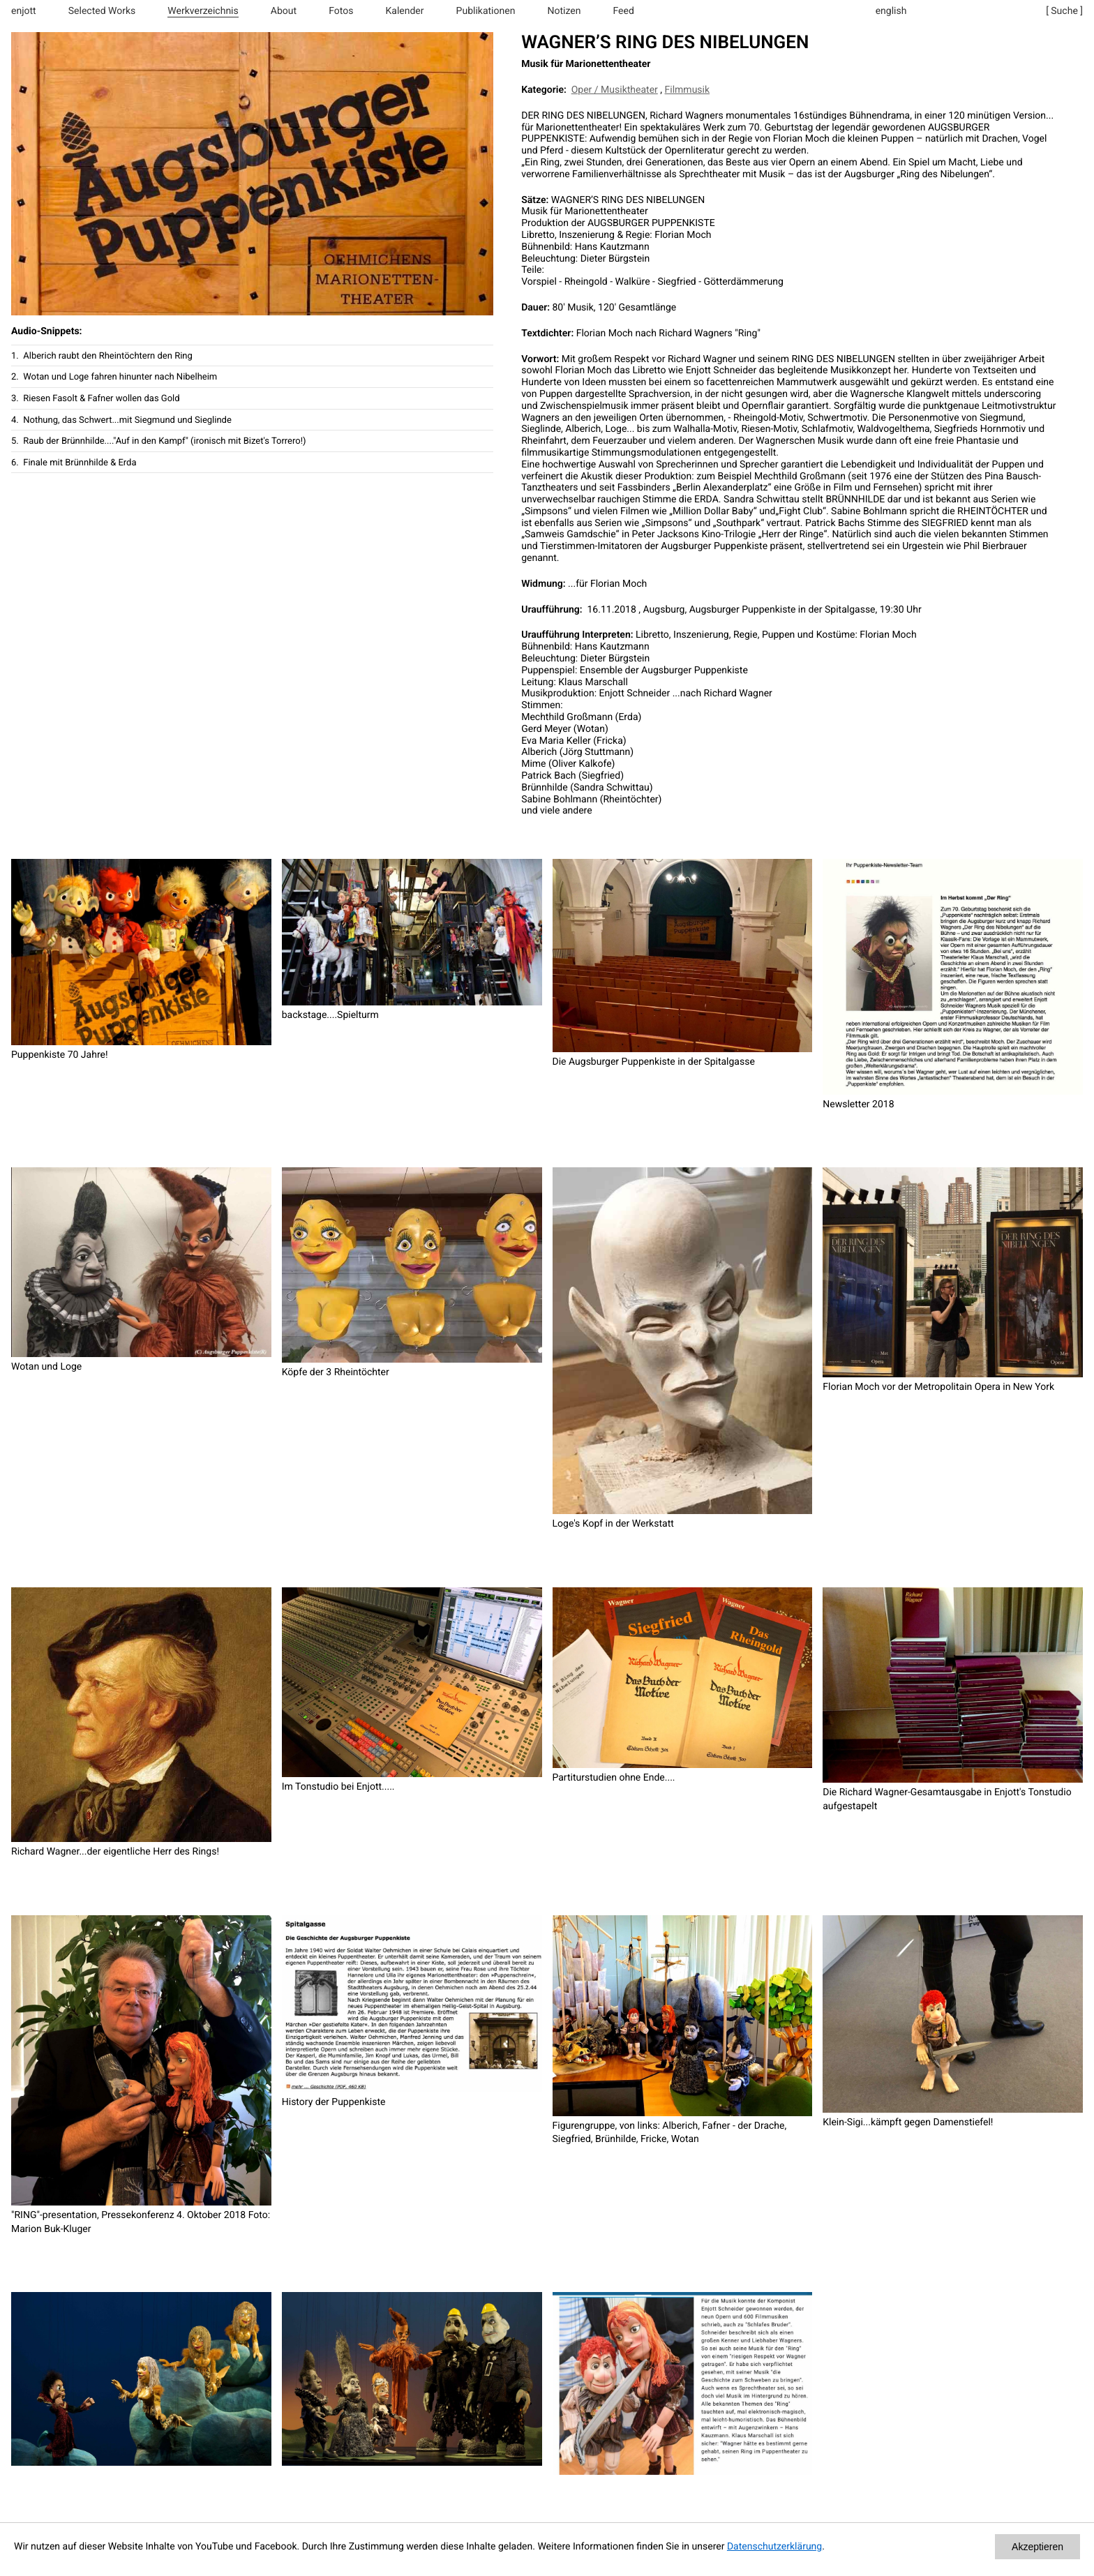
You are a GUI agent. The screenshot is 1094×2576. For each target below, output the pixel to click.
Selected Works (102, 11)
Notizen (563, 11)
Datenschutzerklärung (774, 2546)
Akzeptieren (1037, 2546)
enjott (23, 11)
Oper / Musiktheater (614, 90)
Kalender (405, 11)
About (284, 11)
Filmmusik (687, 90)
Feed (623, 11)
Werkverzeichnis (202, 11)
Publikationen (486, 11)
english (891, 11)
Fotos (341, 11)
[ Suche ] (1064, 11)
